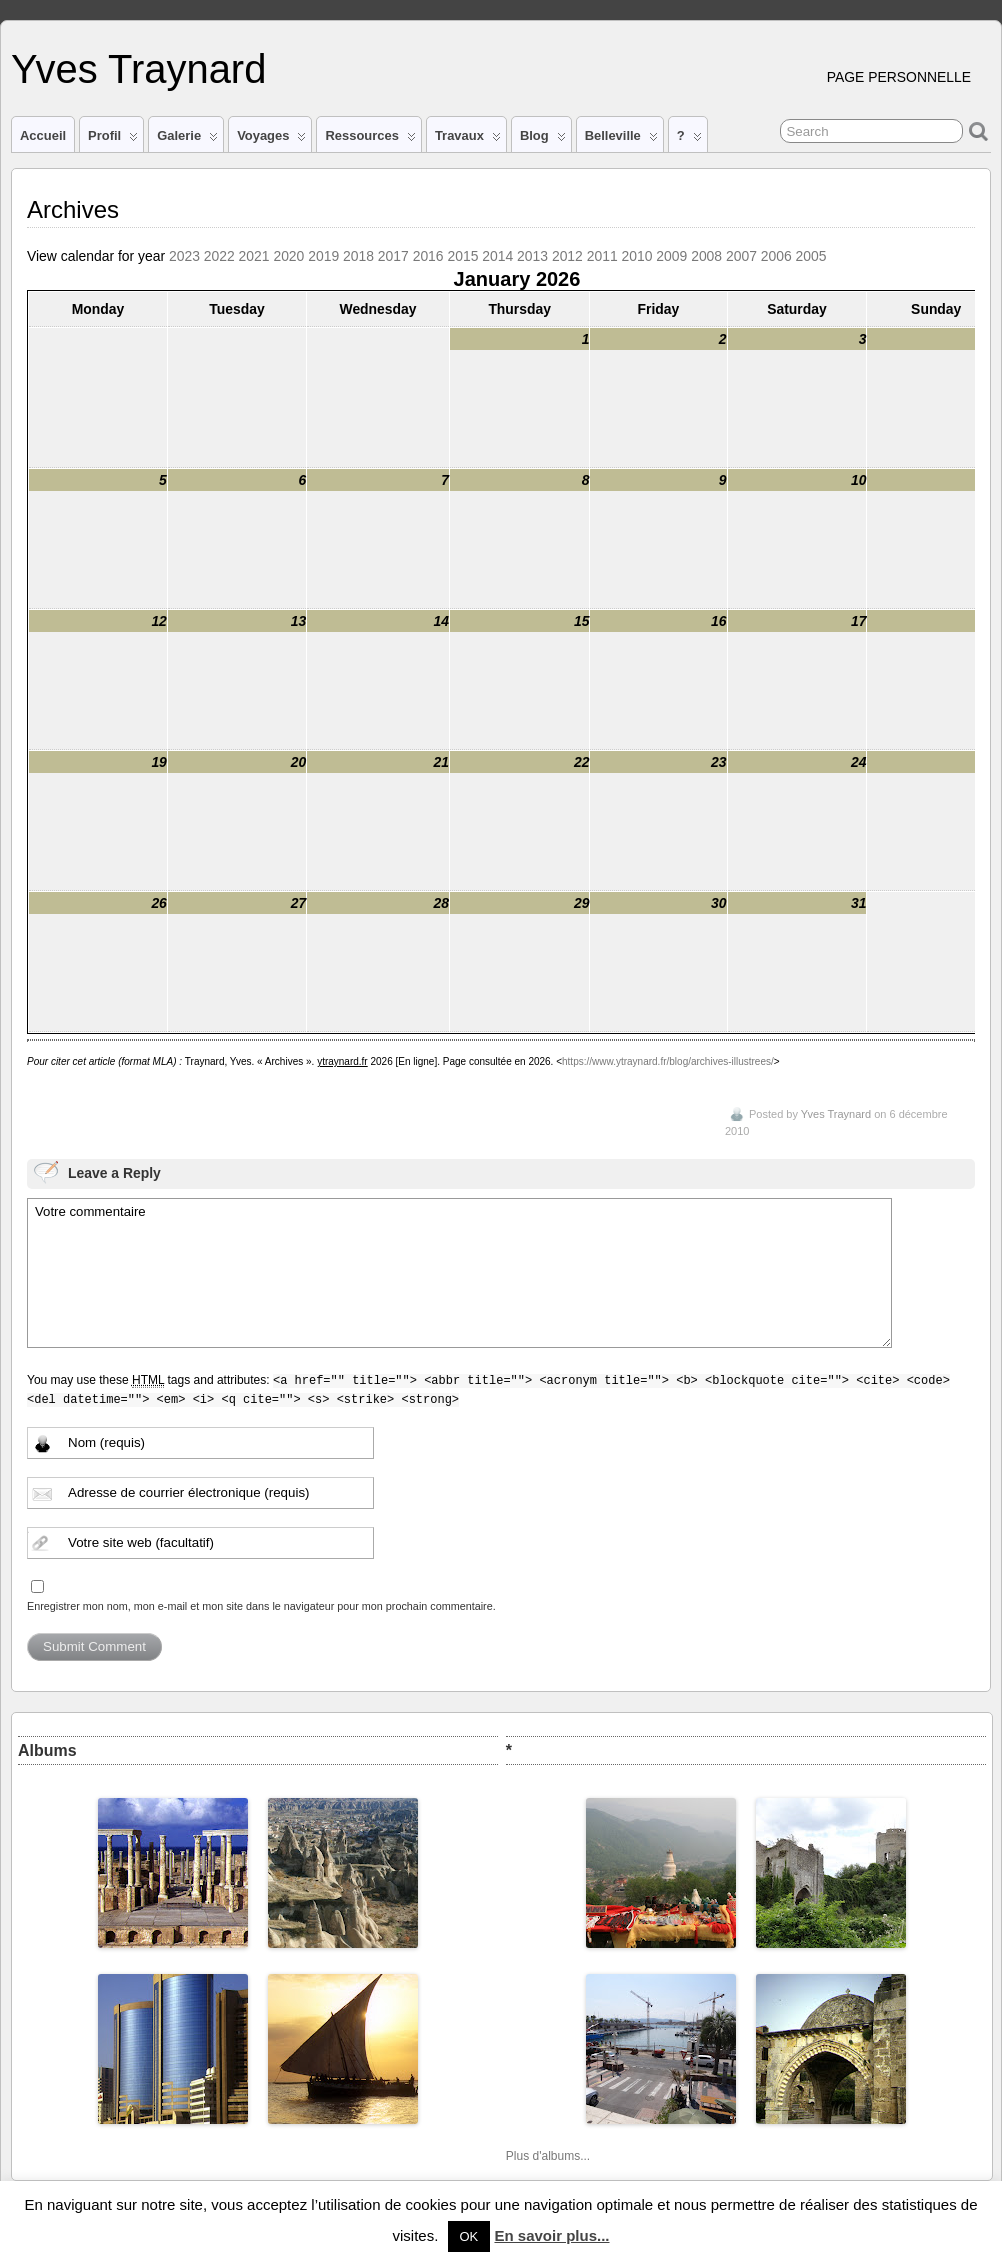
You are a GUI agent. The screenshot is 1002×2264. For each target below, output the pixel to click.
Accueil (43, 135)
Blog (543, 140)
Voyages (271, 140)
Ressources (370, 140)
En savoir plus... (551, 2235)
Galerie (187, 140)
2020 (288, 256)
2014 (497, 256)
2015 (462, 256)
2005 (811, 256)
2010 (637, 256)
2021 (254, 256)
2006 (776, 256)
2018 (358, 256)
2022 (219, 256)
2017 (393, 256)
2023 (184, 256)
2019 (323, 256)
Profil (113, 140)
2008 (706, 256)
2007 (741, 256)
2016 (428, 256)
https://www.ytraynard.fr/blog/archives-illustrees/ (668, 1061)
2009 (671, 256)
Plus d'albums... (548, 2156)
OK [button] (469, 2236)
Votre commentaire (459, 1273)
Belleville (621, 140)
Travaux (468, 140)
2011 (602, 256)
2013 (532, 256)
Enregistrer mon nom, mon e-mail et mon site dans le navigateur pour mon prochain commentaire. (261, 1606)
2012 (567, 256)
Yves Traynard (138, 69)
